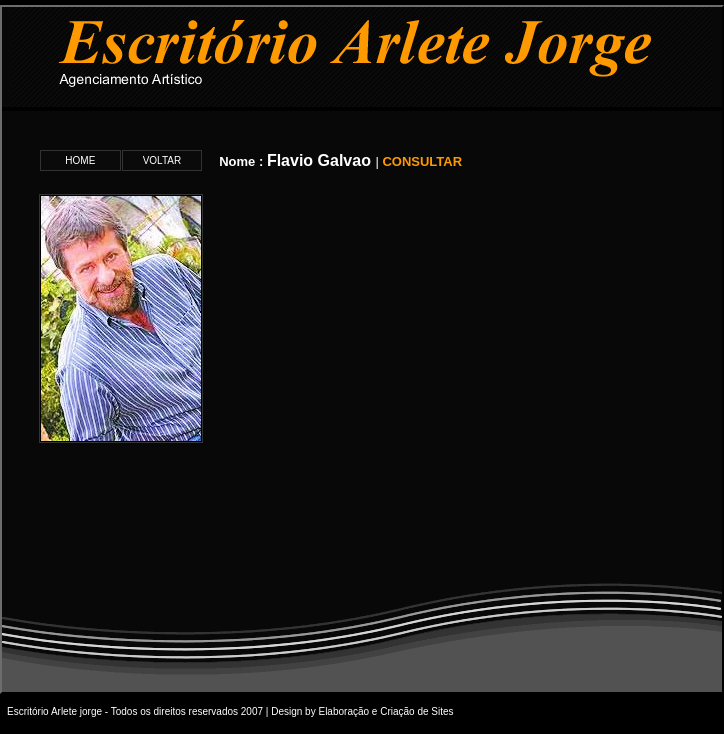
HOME (80, 160)
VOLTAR (162, 160)
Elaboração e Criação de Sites (385, 711)
